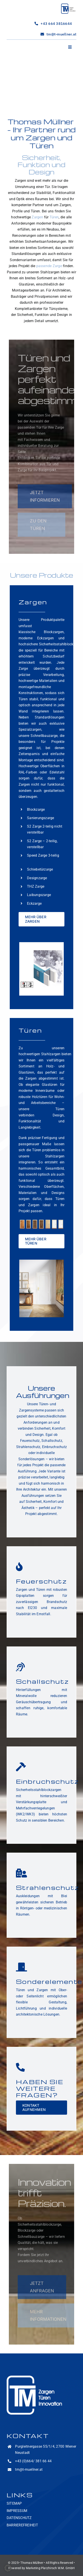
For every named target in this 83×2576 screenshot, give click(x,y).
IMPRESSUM (17, 2511)
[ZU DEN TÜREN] (41, 527)
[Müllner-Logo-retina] (68, 5)
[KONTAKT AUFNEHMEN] (41, 2107)
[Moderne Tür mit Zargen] (41, 1288)
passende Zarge (49, 266)
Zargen (37, 217)
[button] (8, 2568)
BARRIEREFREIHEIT (22, 2525)
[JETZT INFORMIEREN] (45, 499)
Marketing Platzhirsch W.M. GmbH (50, 2568)
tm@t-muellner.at (28, 2469)
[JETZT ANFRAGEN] (42, 2289)
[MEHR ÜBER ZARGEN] (42, 919)
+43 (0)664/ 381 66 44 (33, 2461)
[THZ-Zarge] (41, 969)
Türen (54, 217)
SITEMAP (14, 2503)
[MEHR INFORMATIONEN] (48, 2318)
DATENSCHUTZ (19, 2518)
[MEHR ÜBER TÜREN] (42, 1241)
